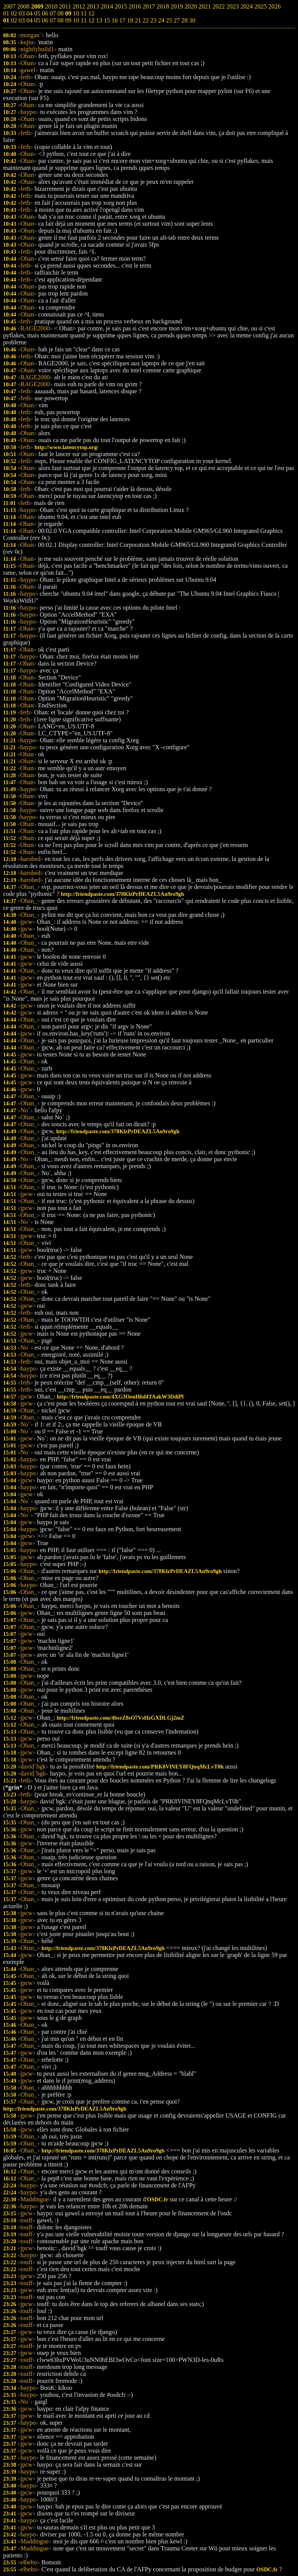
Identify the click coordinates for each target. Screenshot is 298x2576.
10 (76, 20)
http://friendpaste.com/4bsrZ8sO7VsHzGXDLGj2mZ (120, 1718)
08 (60, 20)
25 (169, 20)
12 (91, 20)
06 (45, 20)
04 (29, 20)
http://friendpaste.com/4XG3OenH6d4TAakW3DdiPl (120, 1396)
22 (145, 20)
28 (184, 20)
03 (22, 20)
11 (84, 20)
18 (130, 20)
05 (37, 20)
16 (114, 20)
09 (68, 20)
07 (53, 20)
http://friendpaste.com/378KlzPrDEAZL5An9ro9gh (122, 894)
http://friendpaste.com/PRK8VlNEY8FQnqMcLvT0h (160, 1766)
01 (6, 20)
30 (192, 20)
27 (176, 20)
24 (161, 20)
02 (14, 20)
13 (99, 20)
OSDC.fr (157, 2199)
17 (122, 20)
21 (138, 20)
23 (153, 20)
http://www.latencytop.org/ (67, 447)
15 (107, 20)
